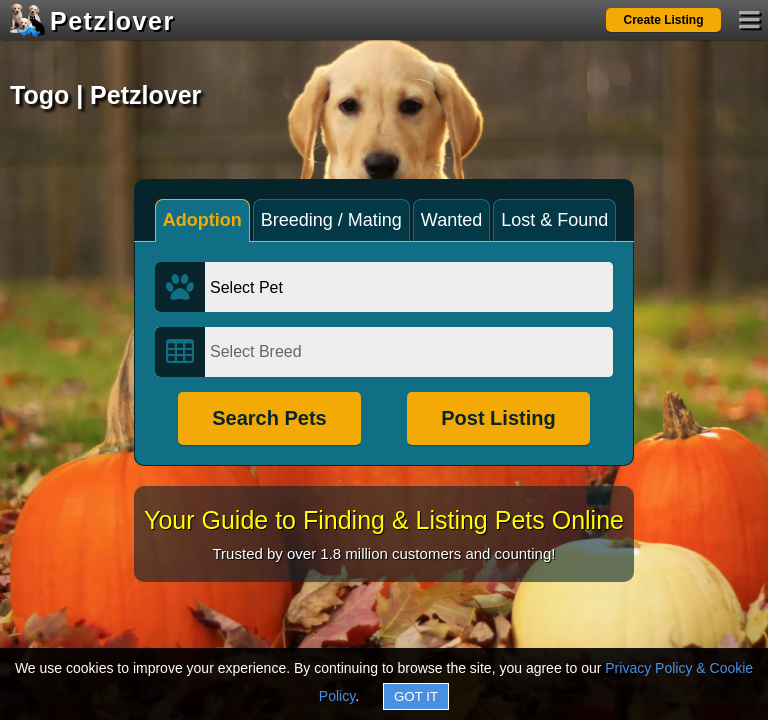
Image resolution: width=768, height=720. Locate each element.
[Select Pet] (409, 287)
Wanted (451, 220)
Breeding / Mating (331, 220)
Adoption (202, 220)
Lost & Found (554, 220)
